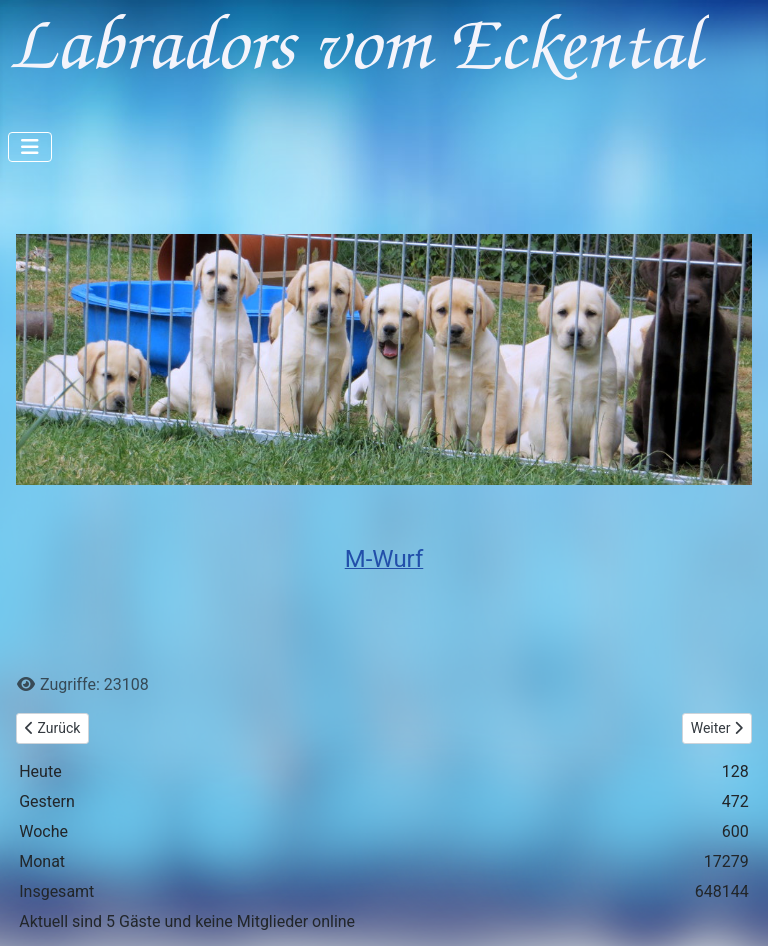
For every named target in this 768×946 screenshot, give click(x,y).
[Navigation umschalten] (30, 147)
